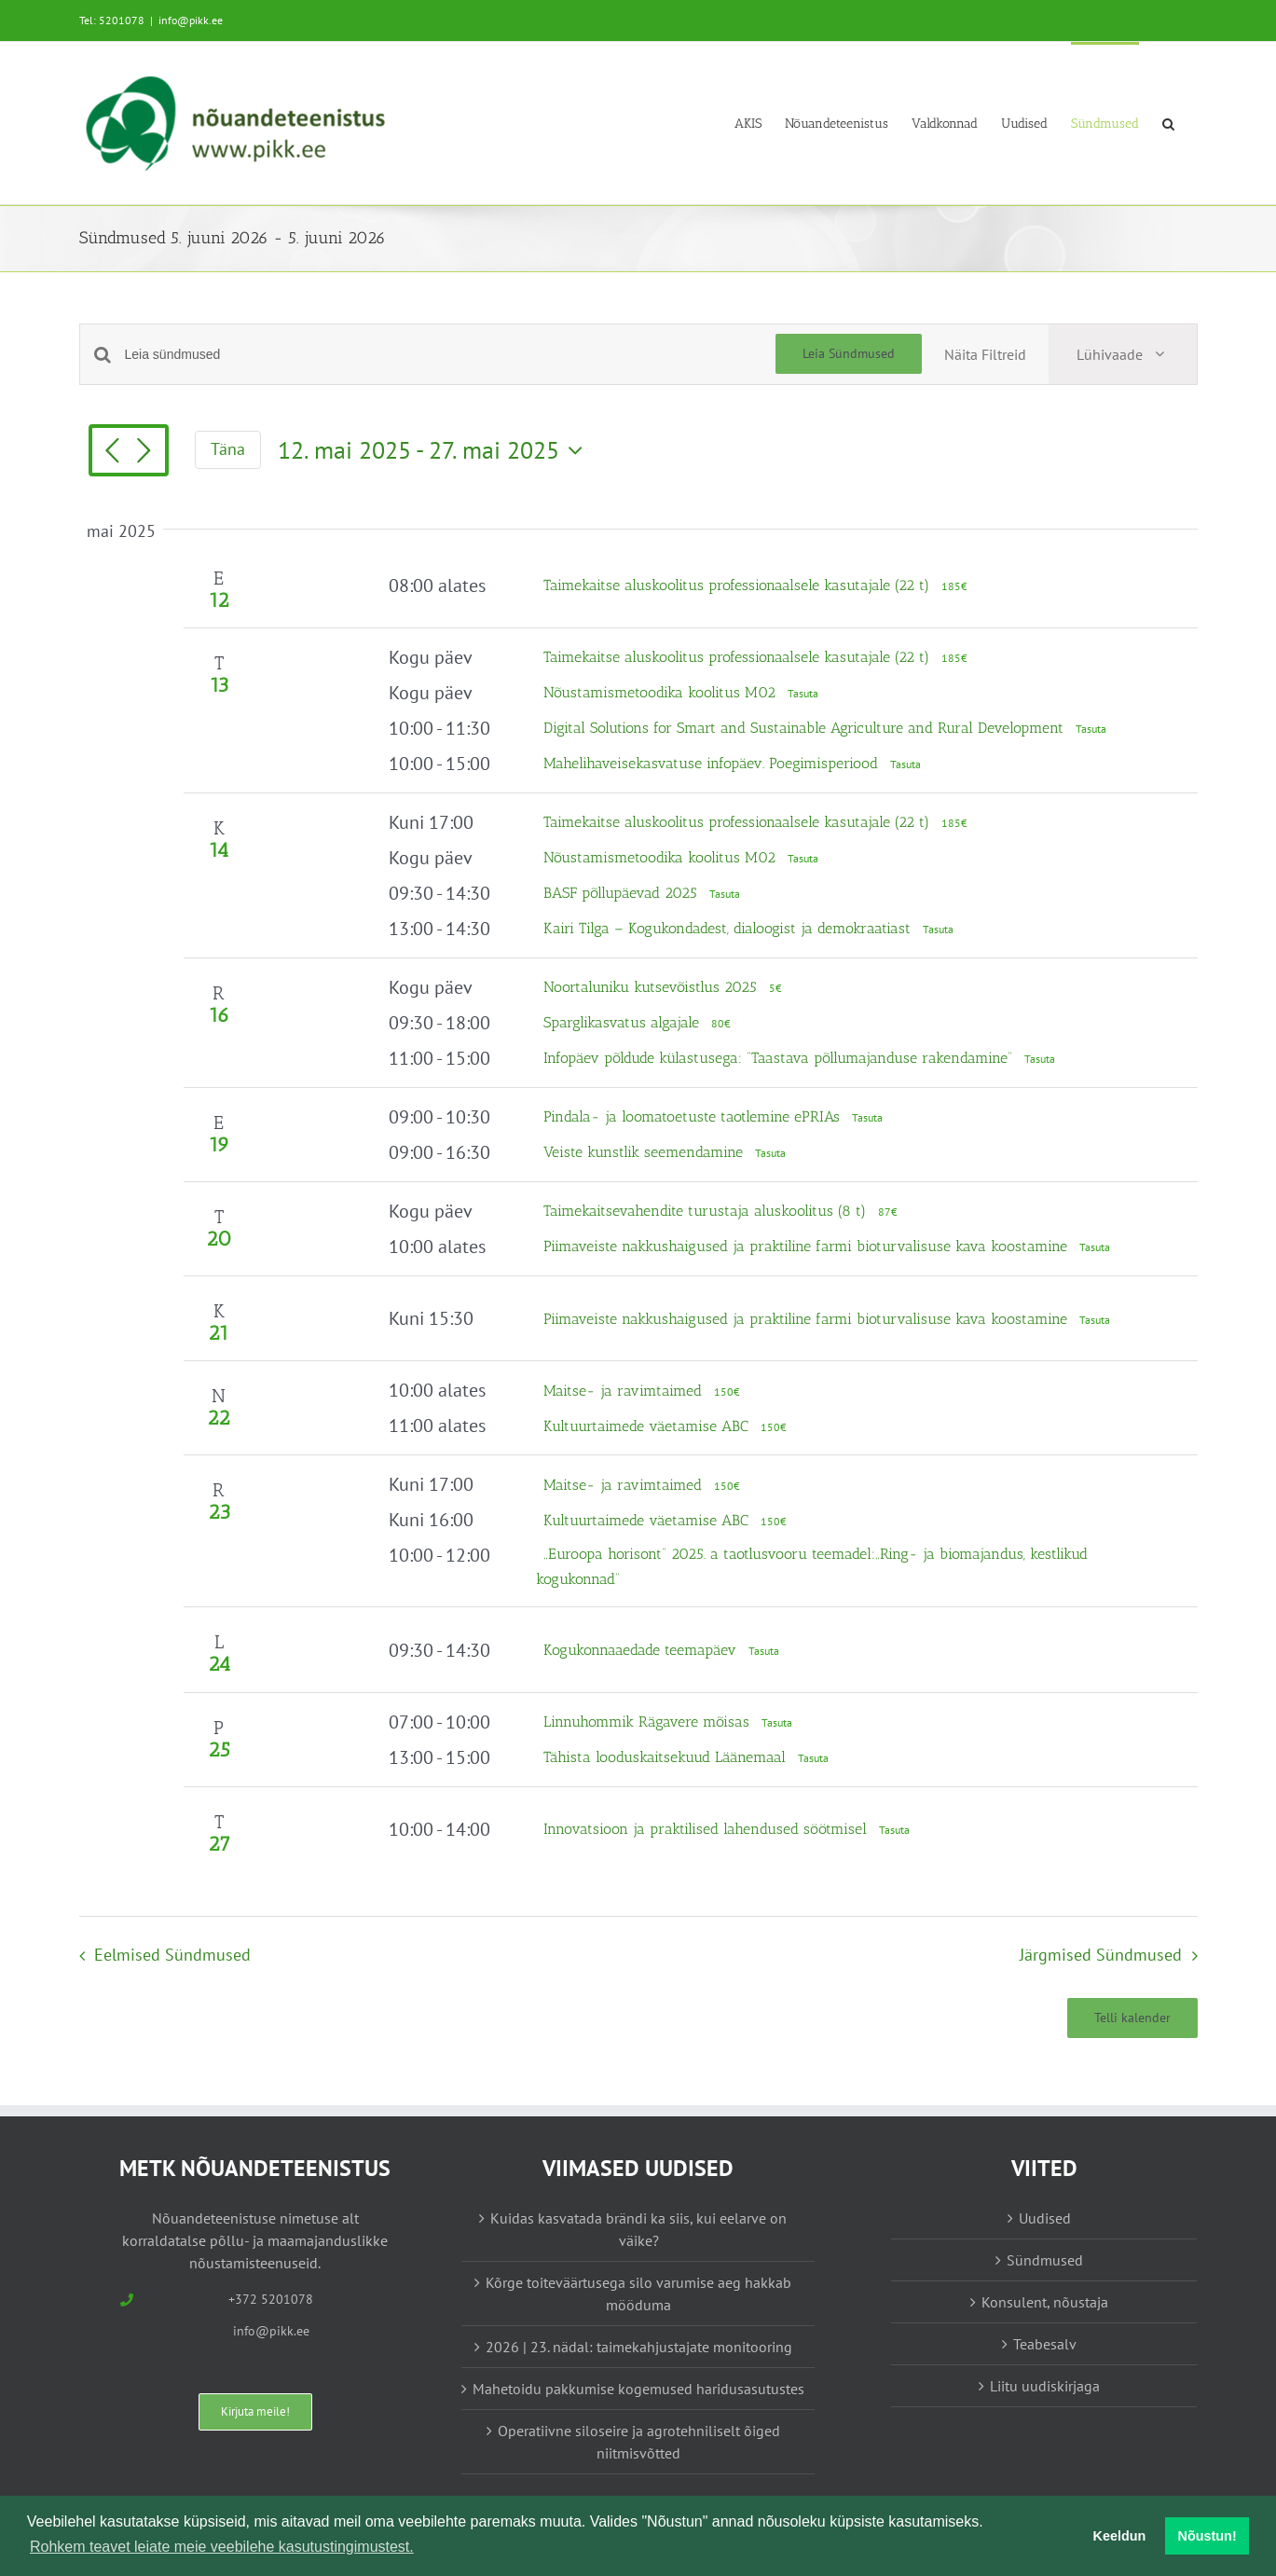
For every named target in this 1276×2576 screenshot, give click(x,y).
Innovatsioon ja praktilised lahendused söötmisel (707, 1829)
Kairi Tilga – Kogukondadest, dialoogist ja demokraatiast (729, 928)
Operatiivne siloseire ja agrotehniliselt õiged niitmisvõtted (639, 2441)
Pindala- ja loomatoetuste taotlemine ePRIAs (693, 1116)
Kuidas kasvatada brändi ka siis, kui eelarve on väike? (638, 2229)
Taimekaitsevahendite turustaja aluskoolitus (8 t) (707, 1210)
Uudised (1045, 2218)
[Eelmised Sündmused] (113, 452)
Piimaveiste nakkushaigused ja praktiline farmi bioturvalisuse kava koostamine (807, 1246)
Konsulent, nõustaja (1044, 2302)
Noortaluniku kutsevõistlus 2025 (652, 987)
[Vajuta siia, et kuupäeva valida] (435, 450)
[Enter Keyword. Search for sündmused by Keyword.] (450, 354)
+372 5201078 (270, 2299)
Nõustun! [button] (1207, 2535)
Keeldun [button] (1119, 2535)
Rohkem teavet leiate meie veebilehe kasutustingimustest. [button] (222, 2547)
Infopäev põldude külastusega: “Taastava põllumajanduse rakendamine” (780, 1058)
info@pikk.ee (190, 20)
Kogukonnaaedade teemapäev (642, 1650)
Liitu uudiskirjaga (1045, 2385)
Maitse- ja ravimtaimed (625, 1390)
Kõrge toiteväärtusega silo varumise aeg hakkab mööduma (638, 2293)
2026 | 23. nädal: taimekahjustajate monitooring (639, 2346)
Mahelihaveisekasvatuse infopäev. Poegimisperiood (713, 763)
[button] (1168, 122)
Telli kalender (1132, 2018)
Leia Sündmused (849, 353)
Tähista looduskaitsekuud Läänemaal (666, 1757)
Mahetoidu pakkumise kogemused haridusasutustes (638, 2388)
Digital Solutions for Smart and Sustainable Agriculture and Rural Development (805, 728)
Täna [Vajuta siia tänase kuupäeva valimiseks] (228, 449)
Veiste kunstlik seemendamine (645, 1152)
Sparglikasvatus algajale (623, 1022)
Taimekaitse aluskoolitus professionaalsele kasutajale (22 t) (738, 585)
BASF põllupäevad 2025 (622, 893)
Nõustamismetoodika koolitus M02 (661, 692)
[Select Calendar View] (1123, 354)
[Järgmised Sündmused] (144, 452)
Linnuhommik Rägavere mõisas (648, 1721)
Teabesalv (1045, 2344)
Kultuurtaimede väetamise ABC (648, 1426)
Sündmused (1045, 2260)
